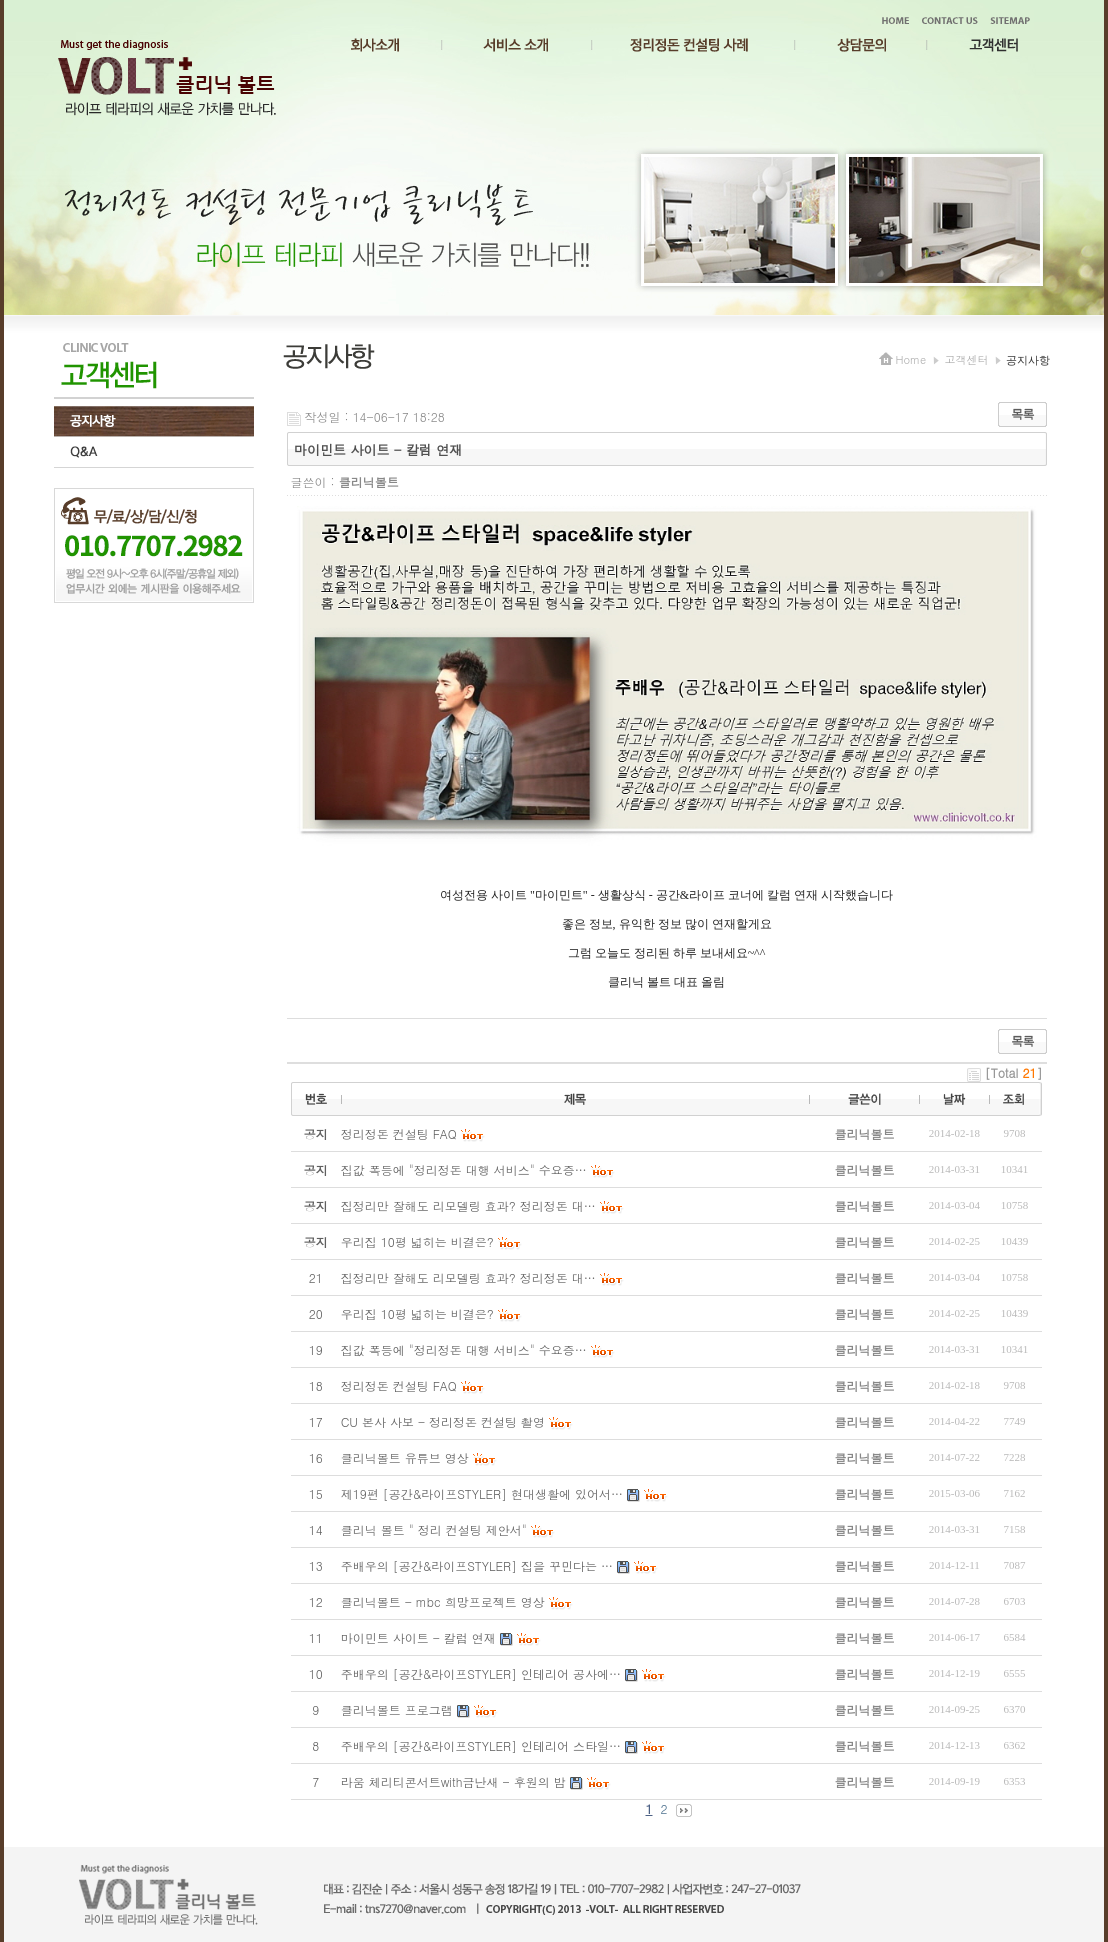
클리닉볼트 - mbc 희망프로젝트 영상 (443, 1601)
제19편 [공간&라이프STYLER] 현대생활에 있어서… (482, 1493)
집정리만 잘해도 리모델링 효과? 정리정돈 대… (468, 1277)
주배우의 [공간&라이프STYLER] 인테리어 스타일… (481, 1745)
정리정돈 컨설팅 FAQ (399, 1385)
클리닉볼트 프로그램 (397, 1709)
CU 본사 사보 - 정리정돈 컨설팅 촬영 (443, 1421)
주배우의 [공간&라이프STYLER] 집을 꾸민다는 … (477, 1565)
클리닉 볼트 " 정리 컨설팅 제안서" (434, 1529)
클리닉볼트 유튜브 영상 (405, 1457)
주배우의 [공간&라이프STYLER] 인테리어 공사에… (481, 1673)
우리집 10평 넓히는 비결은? (417, 1313)
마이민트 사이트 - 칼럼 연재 (418, 1637)
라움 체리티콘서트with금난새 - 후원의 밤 (453, 1781)
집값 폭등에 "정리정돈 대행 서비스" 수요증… (464, 1349)
